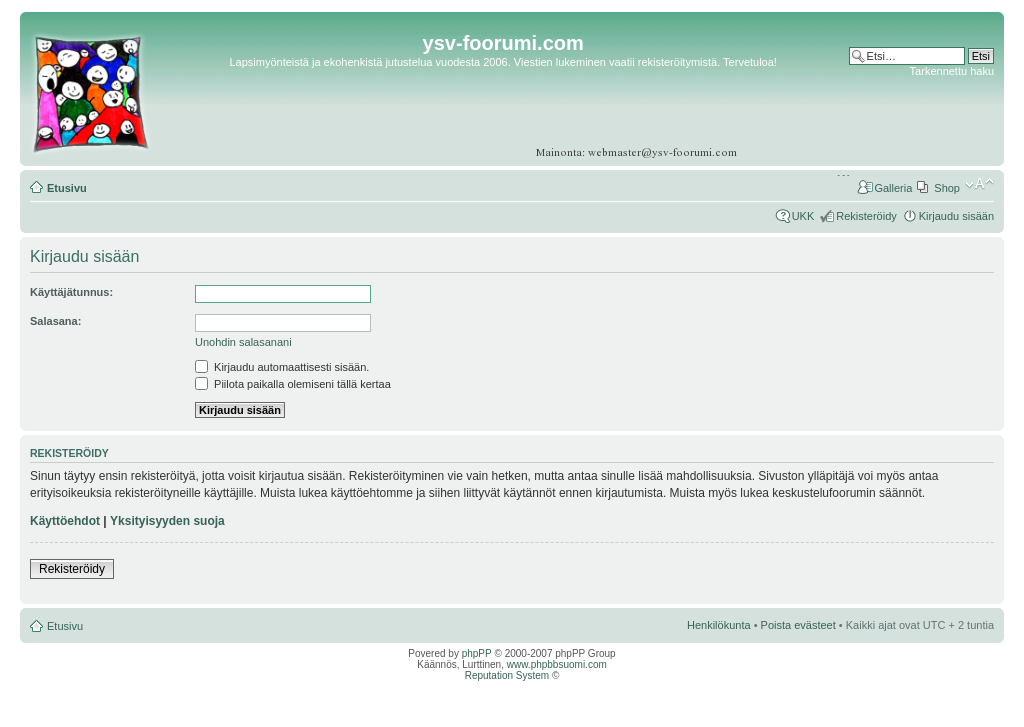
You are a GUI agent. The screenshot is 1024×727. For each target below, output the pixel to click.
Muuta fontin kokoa (979, 184)
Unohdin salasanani (243, 342)
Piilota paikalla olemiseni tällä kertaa (293, 384)
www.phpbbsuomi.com (557, 664)
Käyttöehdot (65, 521)
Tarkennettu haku (952, 71)
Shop (947, 188)
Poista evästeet (798, 625)
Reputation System (507, 675)
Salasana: (55, 321)
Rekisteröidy (866, 216)
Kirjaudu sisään (956, 216)
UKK (803, 216)
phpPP (477, 653)
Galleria (893, 188)
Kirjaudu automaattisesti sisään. (282, 367)
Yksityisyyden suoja (167, 521)
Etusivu (67, 188)
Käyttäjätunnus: (71, 292)
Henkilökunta (719, 625)
